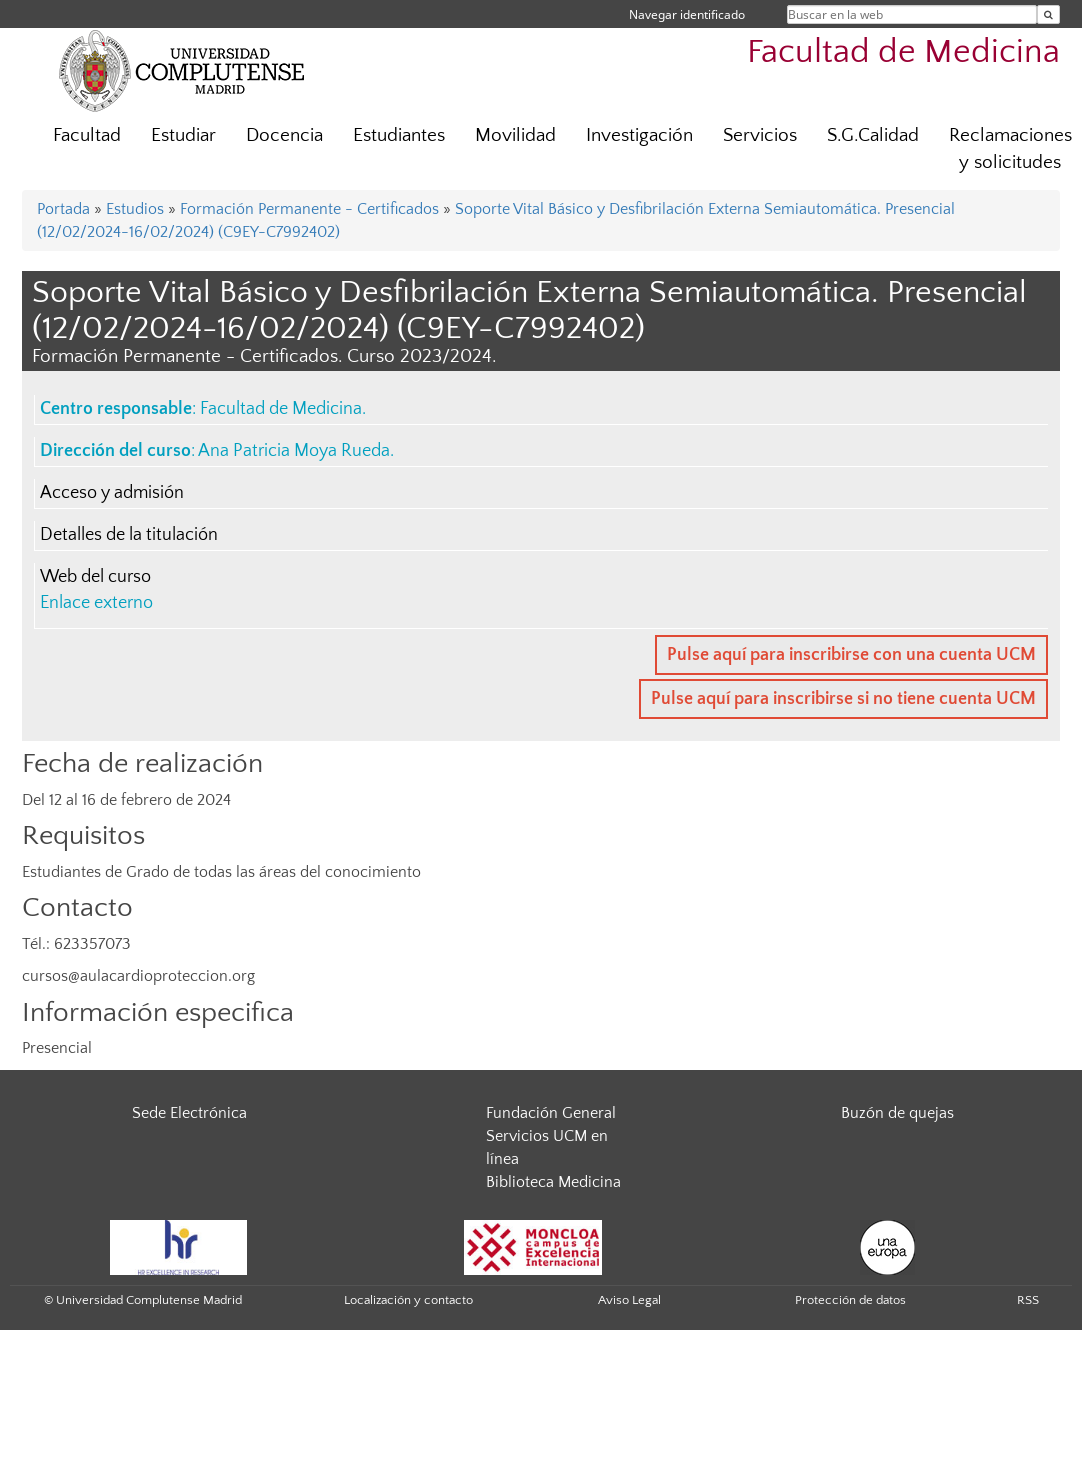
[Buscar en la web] (1048, 14)
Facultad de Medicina (903, 52)
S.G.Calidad (873, 135)
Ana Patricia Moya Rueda (294, 451)
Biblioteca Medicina (553, 1182)
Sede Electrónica (189, 1113)
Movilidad (515, 135)
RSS (1028, 1300)
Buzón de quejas (897, 1113)
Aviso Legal (629, 1300)
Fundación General (551, 1113)
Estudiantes (399, 135)
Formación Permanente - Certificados (309, 209)
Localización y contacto (408, 1300)
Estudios (135, 209)
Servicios (760, 135)
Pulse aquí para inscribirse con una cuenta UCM (851, 655)
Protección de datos (850, 1300)
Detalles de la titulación (129, 535)
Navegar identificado (687, 14)
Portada (63, 209)
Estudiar (183, 135)
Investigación (639, 135)
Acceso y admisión (112, 493)
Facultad (87, 135)
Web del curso (95, 577)
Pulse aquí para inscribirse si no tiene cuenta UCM (843, 699)
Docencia (284, 135)
